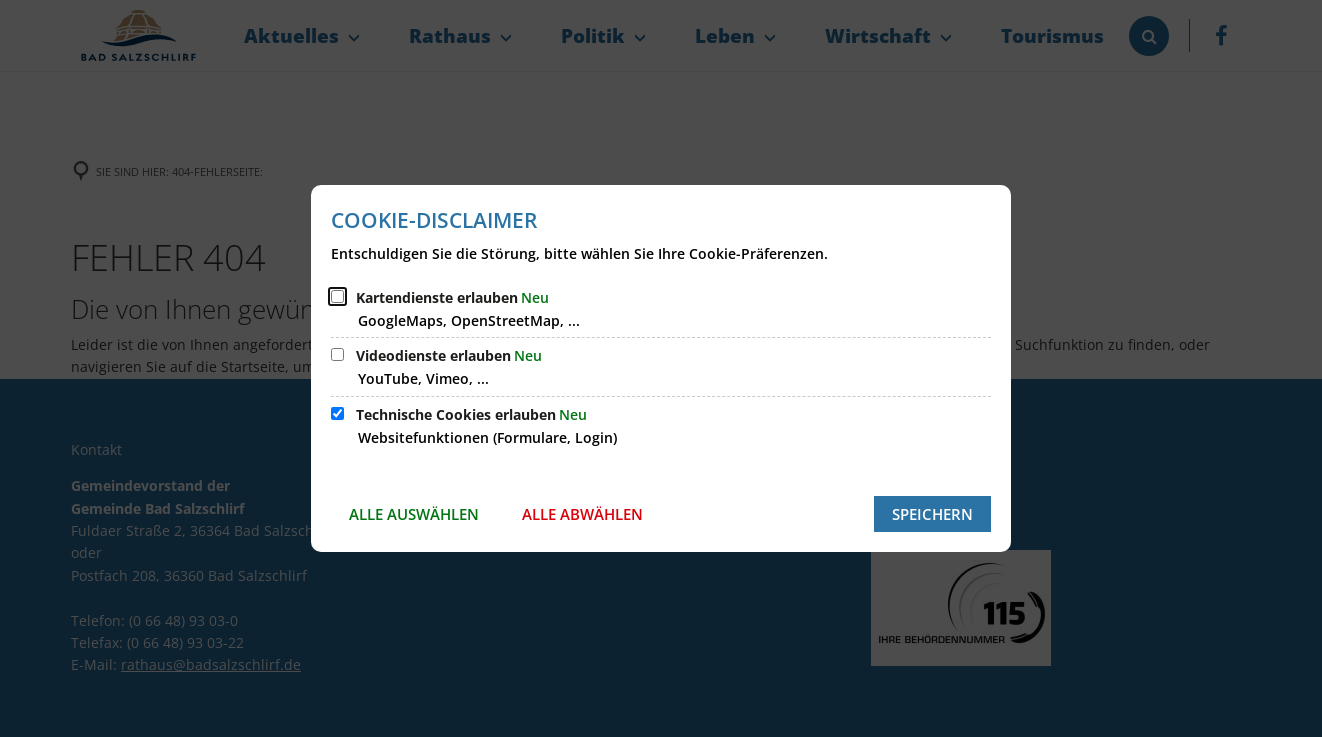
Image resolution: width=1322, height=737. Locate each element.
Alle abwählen (582, 514)
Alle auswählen (414, 514)
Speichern (932, 514)
